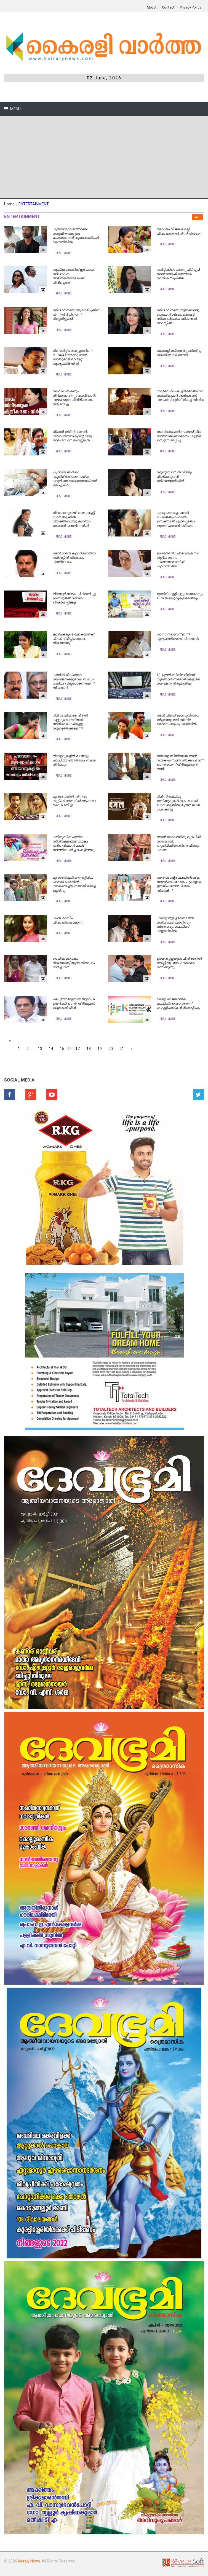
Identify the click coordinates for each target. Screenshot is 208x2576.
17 (77, 1048)
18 (88, 1048)
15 (62, 1048)
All (197, 217)
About (151, 7)
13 (40, 1048)
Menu (15, 109)
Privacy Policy (190, 7)
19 (99, 1048)
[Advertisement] (104, 157)
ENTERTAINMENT (33, 204)
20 (110, 1048)
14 (51, 1048)
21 (121, 1048)
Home (9, 204)
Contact (168, 7)
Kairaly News (29, 2561)
